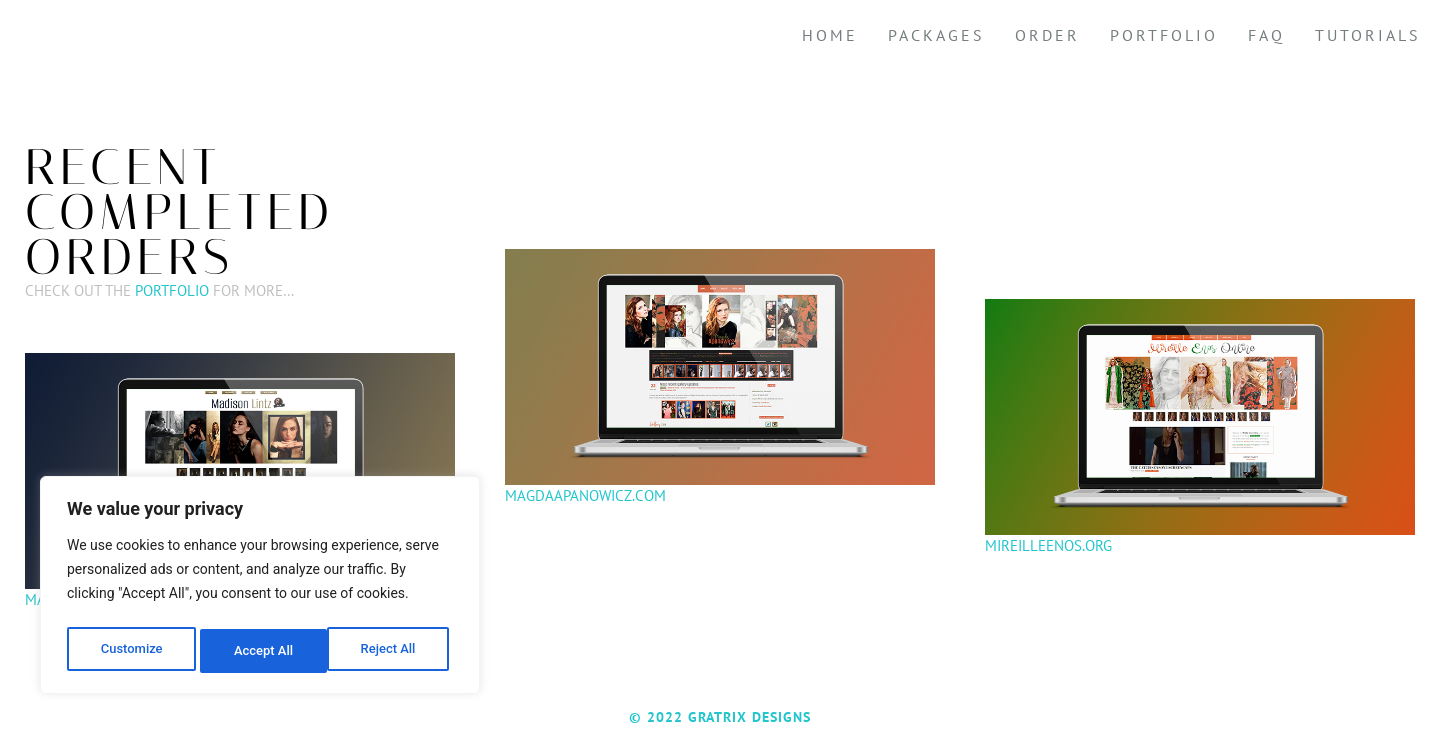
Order (1047, 35)
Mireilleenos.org (1048, 545)
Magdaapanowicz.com (585, 495)
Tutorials (1368, 35)
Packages (936, 35)
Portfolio (1164, 35)
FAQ (1266, 35)
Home (830, 35)
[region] (260, 589)
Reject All (261, 651)
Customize (130, 651)
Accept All (391, 651)
